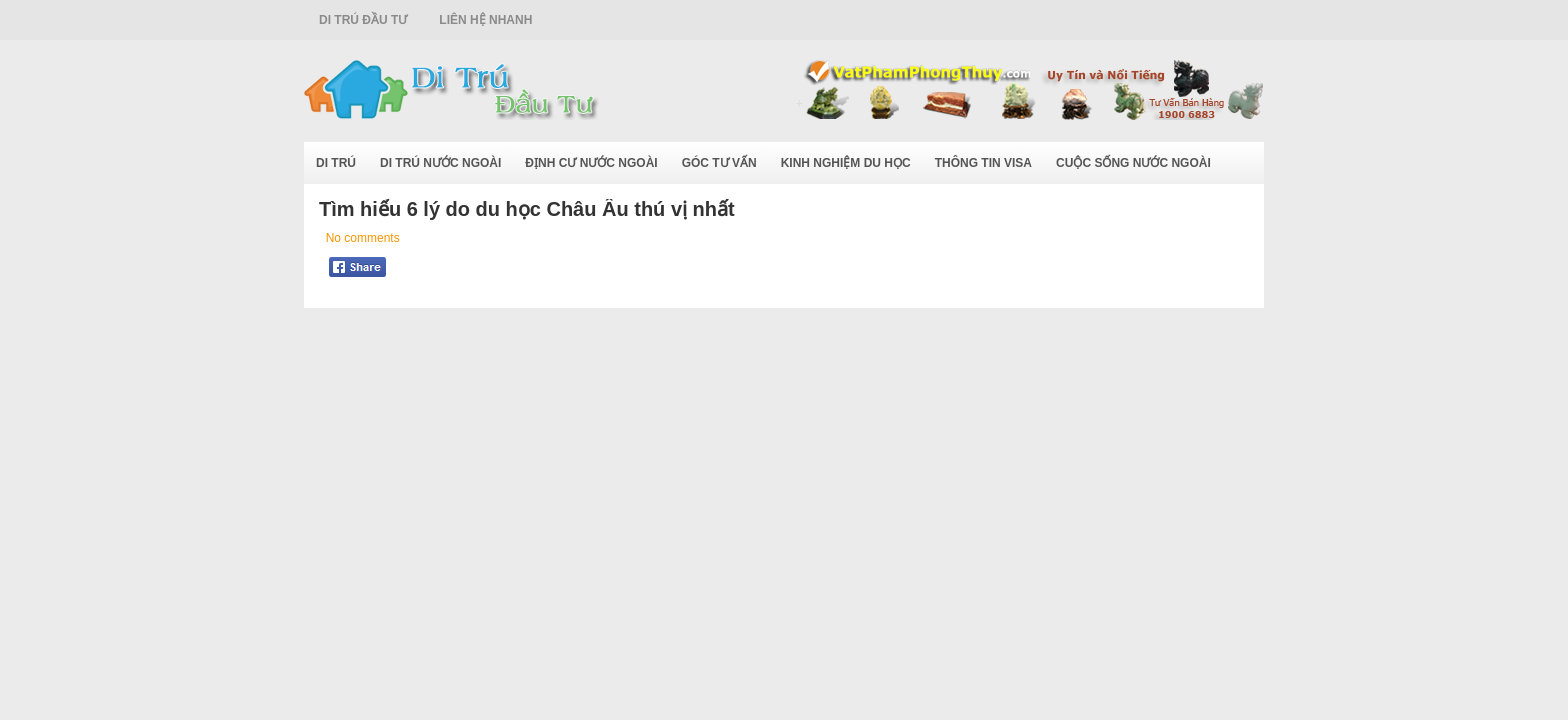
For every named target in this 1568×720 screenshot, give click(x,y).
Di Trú (336, 163)
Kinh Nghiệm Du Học (846, 163)
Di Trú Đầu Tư (363, 20)
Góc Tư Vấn (719, 163)
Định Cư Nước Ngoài (591, 163)
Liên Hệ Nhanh (485, 20)
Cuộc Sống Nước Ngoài (1133, 163)
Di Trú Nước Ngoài (440, 163)
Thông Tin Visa (983, 163)
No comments (363, 238)
